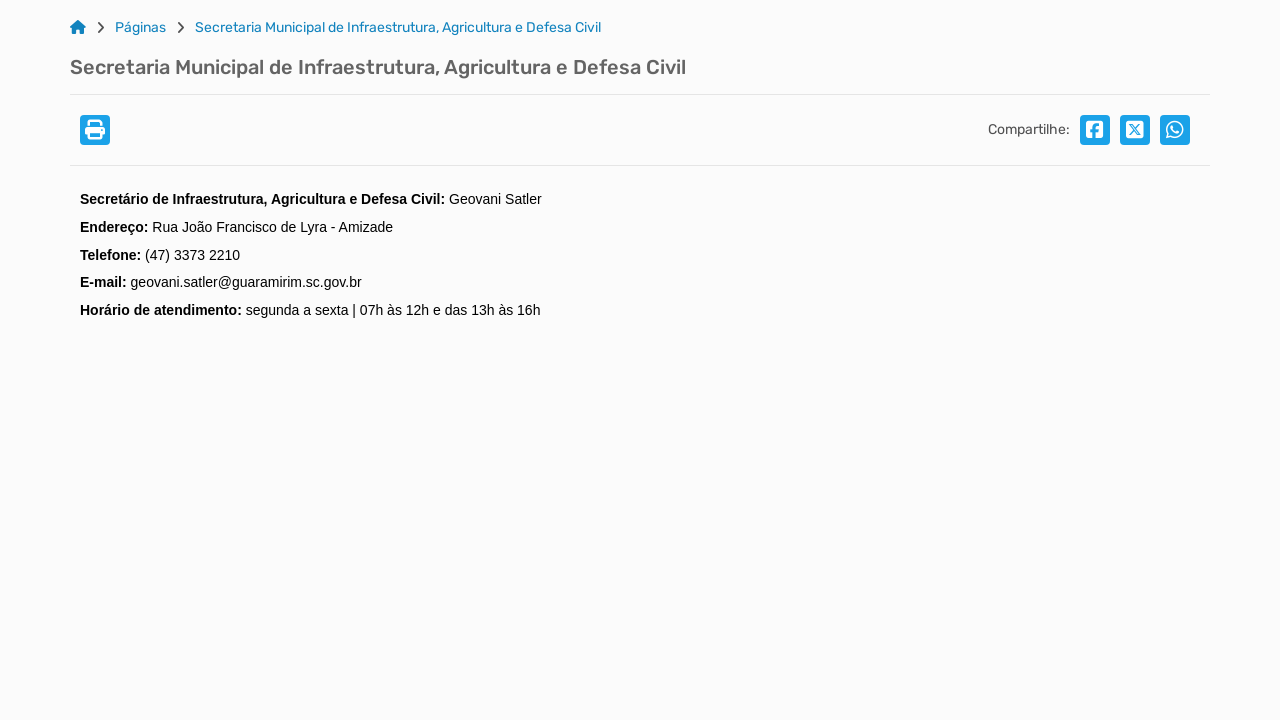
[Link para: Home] (78, 28)
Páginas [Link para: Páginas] (140, 28)
